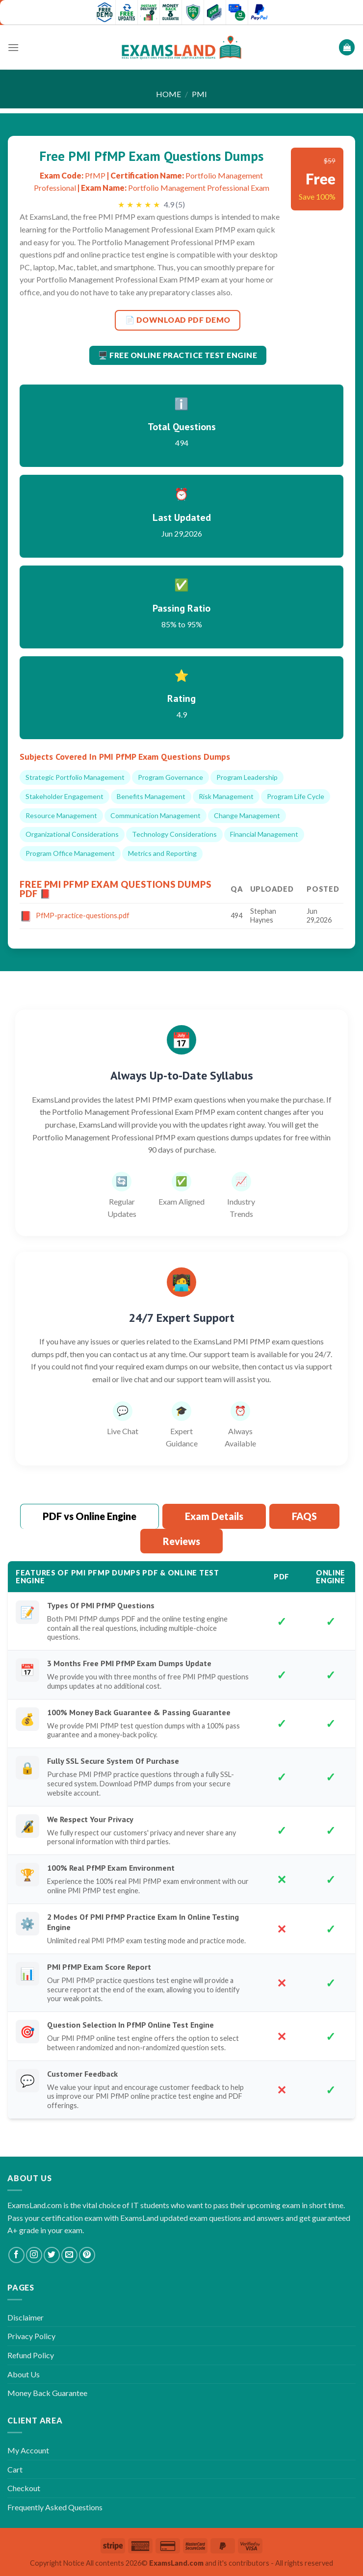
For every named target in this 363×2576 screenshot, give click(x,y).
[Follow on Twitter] (52, 2255)
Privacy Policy (31, 2336)
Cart (15, 2469)
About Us (23, 2374)
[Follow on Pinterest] (87, 2255)
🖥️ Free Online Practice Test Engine (177, 355)
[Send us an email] (69, 2255)
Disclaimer (25, 2317)
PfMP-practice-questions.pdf (83, 915)
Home (168, 94)
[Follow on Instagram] (34, 2255)
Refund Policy (30, 2355)
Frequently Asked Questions (55, 2507)
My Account (28, 2450)
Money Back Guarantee (47, 2392)
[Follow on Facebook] (16, 2255)
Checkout (23, 2488)
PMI (199, 94)
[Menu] (13, 47)
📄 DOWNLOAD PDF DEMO (178, 319)
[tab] (89, 1516)
